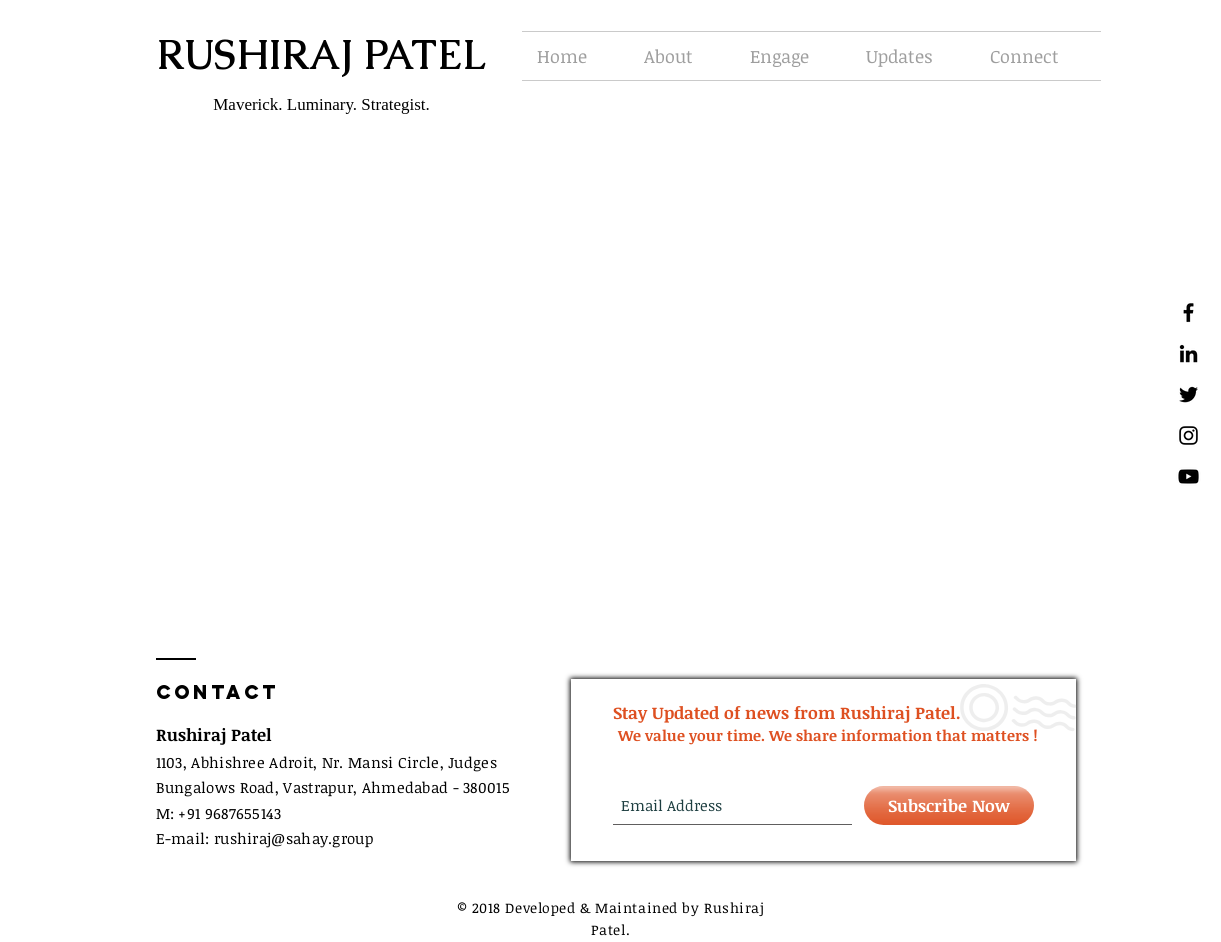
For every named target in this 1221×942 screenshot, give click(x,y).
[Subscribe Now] (949, 805)
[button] (682, 56)
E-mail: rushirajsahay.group (265, 838)
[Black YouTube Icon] (1188, 476)
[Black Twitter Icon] (1188, 394)
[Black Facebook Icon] (1188, 312)
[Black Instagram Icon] (1188, 435)
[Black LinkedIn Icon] (1188, 353)
